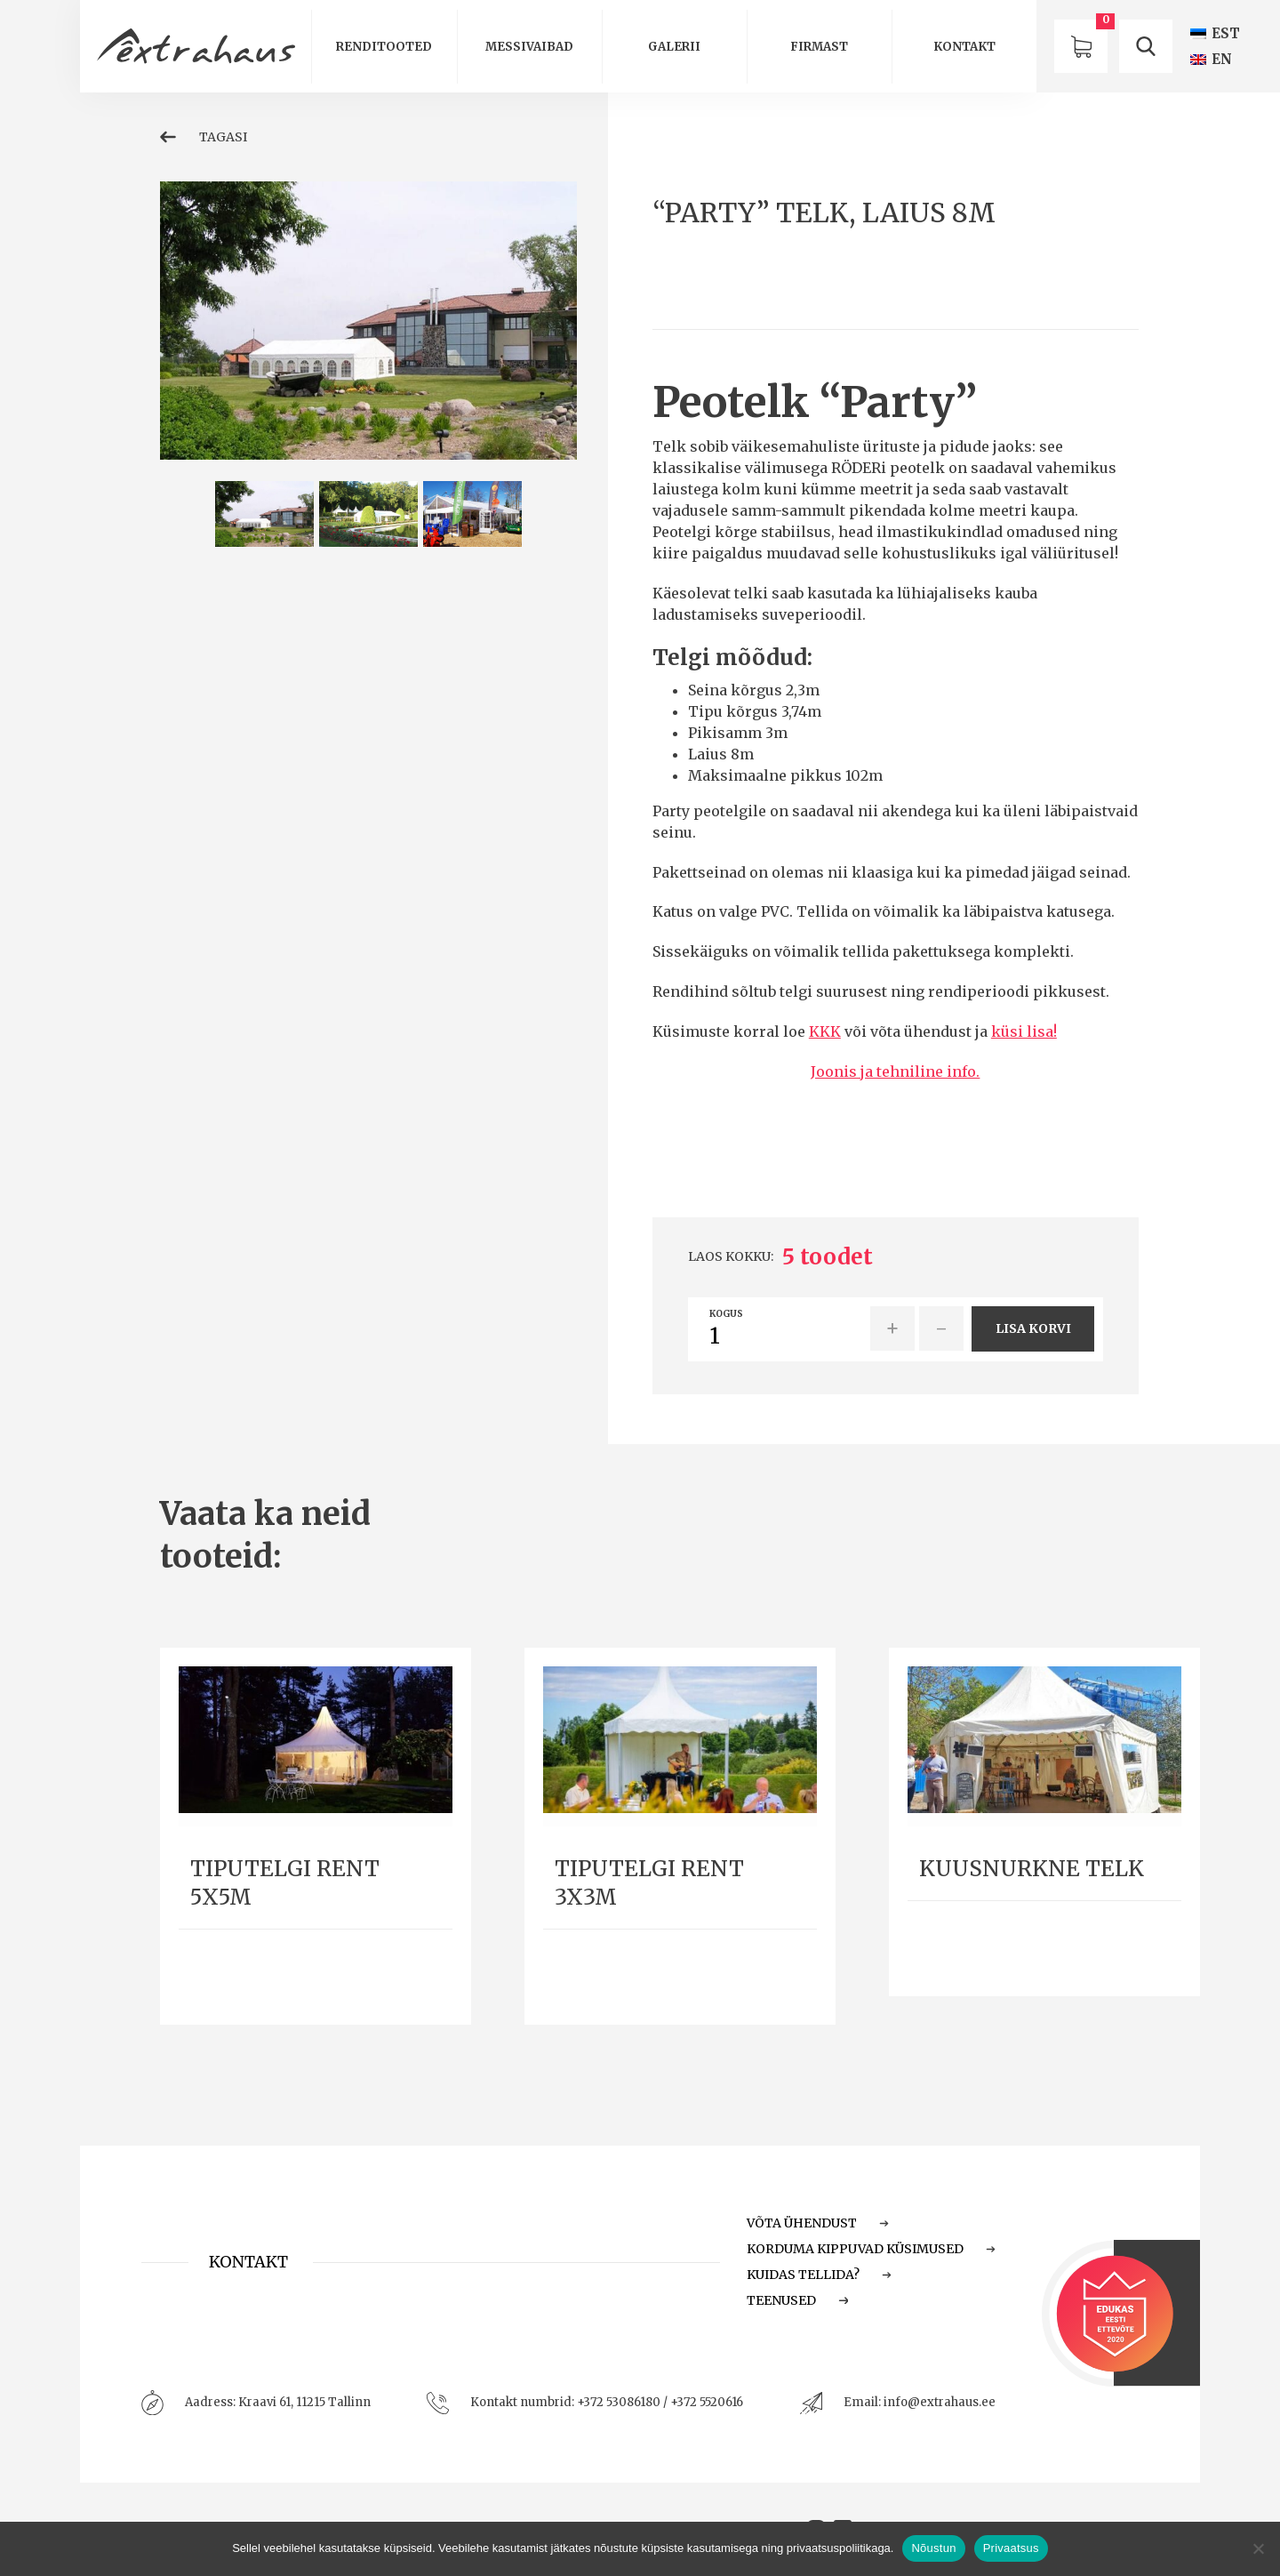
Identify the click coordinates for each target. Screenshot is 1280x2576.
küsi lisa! (1024, 1031)
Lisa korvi (1033, 1328)
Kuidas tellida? (819, 2275)
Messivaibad (529, 46)
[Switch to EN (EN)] (1211, 59)
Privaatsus (1011, 2548)
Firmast (819, 46)
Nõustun (933, 2548)
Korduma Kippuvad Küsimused (871, 2249)
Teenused (797, 2300)
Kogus (726, 1314)
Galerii (674, 46)
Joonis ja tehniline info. (895, 1071)
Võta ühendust (818, 2223)
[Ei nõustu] (1258, 2548)
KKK (825, 1031)
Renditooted (384, 46)
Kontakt (964, 46)
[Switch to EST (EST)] (1215, 33)
